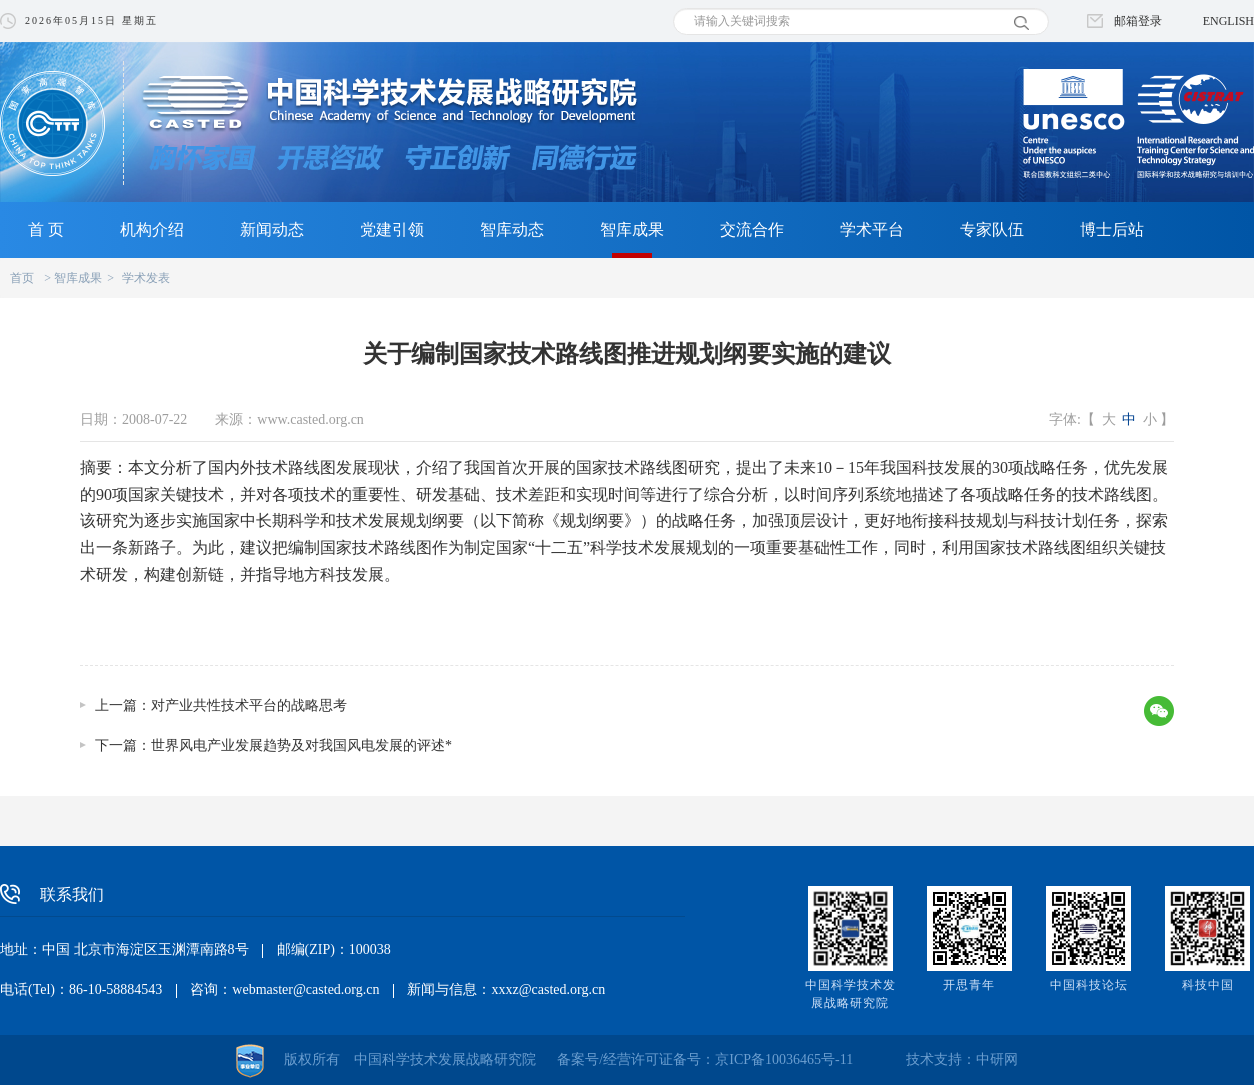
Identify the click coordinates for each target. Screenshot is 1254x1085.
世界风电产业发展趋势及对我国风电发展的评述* (301, 745)
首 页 (46, 229)
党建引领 (392, 229)
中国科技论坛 (1089, 985)
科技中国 (1208, 985)
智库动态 (512, 229)
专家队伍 (992, 229)
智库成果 (632, 229)
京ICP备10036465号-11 (784, 1059)
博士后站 (1112, 229)
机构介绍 (152, 229)
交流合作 (752, 229)
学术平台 (872, 229)
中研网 (997, 1059)
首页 (22, 278)
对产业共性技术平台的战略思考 (249, 705)
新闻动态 (272, 229)
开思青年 (969, 985)
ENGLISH (1228, 21)
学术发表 (146, 278)
